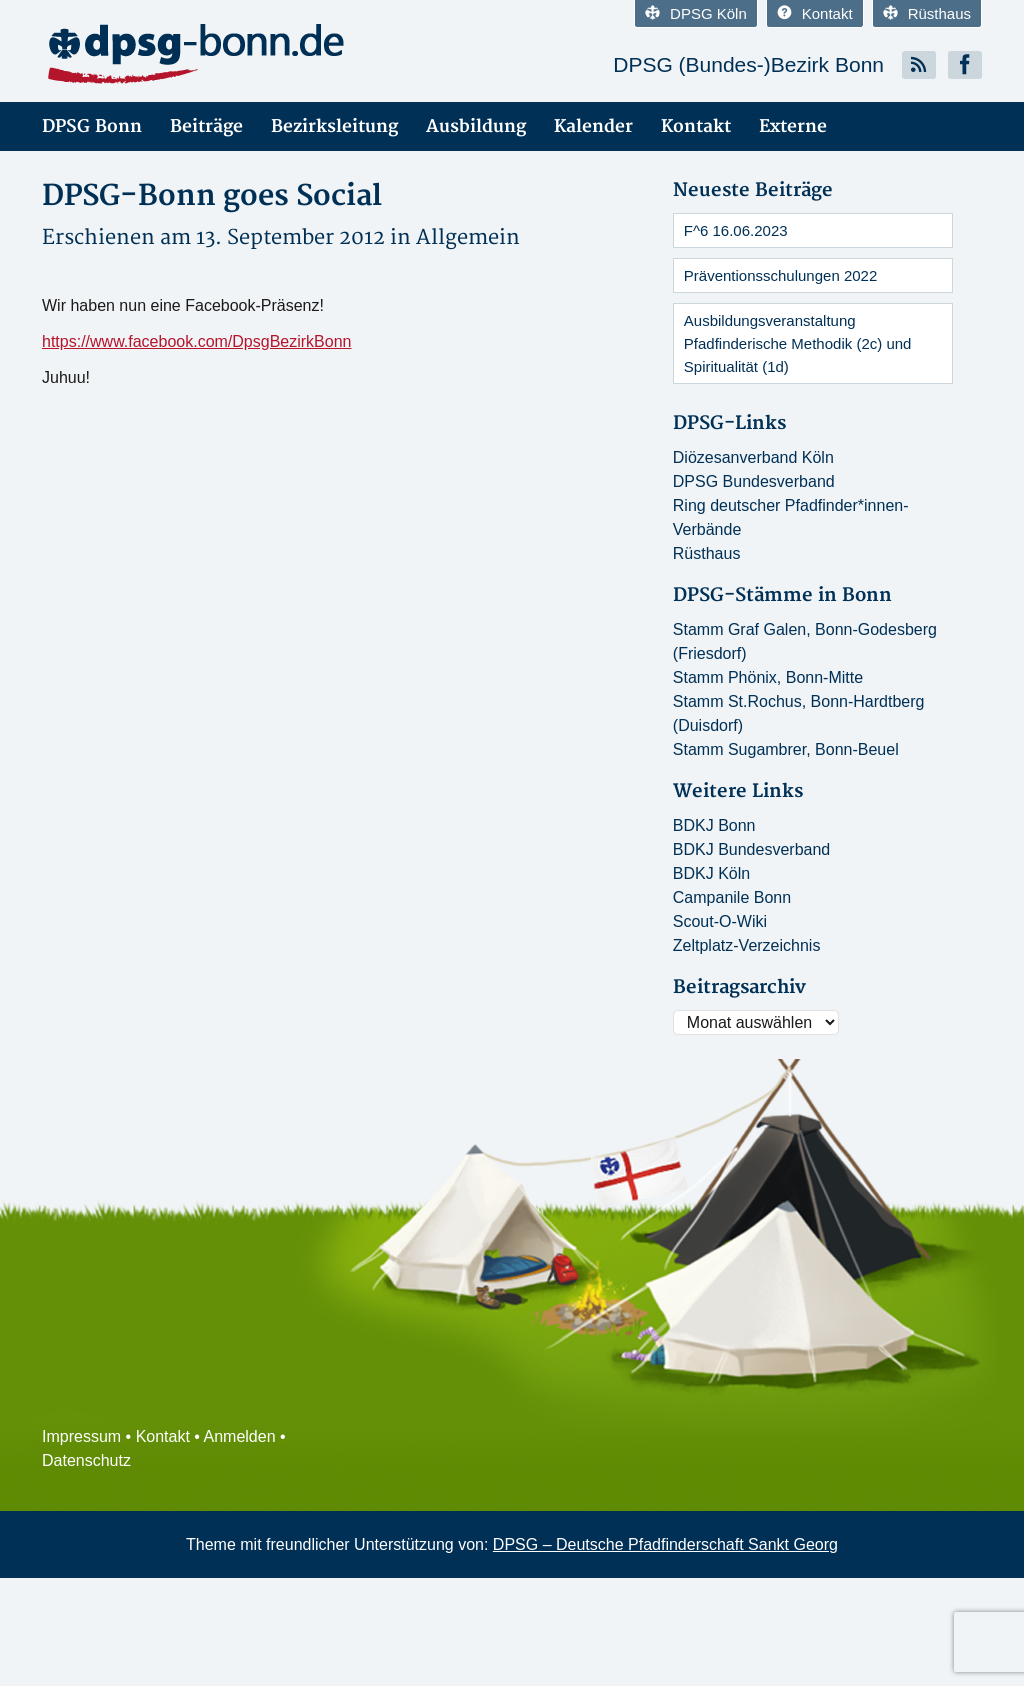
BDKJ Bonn (714, 825)
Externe (793, 126)
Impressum (81, 1436)
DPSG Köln (696, 13)
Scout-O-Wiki (720, 921)
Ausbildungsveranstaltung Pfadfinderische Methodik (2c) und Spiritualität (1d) (798, 343)
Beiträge (206, 126)
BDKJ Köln (711, 873)
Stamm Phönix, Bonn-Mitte (768, 677)
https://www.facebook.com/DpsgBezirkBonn (196, 341)
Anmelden (240, 1436)
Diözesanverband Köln (753, 457)
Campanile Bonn (732, 897)
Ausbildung (476, 126)
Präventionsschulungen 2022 (780, 275)
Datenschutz (86, 1460)
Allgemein (468, 237)
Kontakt (815, 13)
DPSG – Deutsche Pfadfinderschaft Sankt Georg (665, 1544)
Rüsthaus (927, 13)
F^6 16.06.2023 (736, 230)
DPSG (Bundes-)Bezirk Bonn (748, 64)
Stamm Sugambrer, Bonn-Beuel (786, 749)
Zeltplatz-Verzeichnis (747, 945)
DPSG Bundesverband (754, 481)
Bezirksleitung (334, 126)
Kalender (593, 126)
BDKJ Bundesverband (751, 849)
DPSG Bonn (92, 126)
